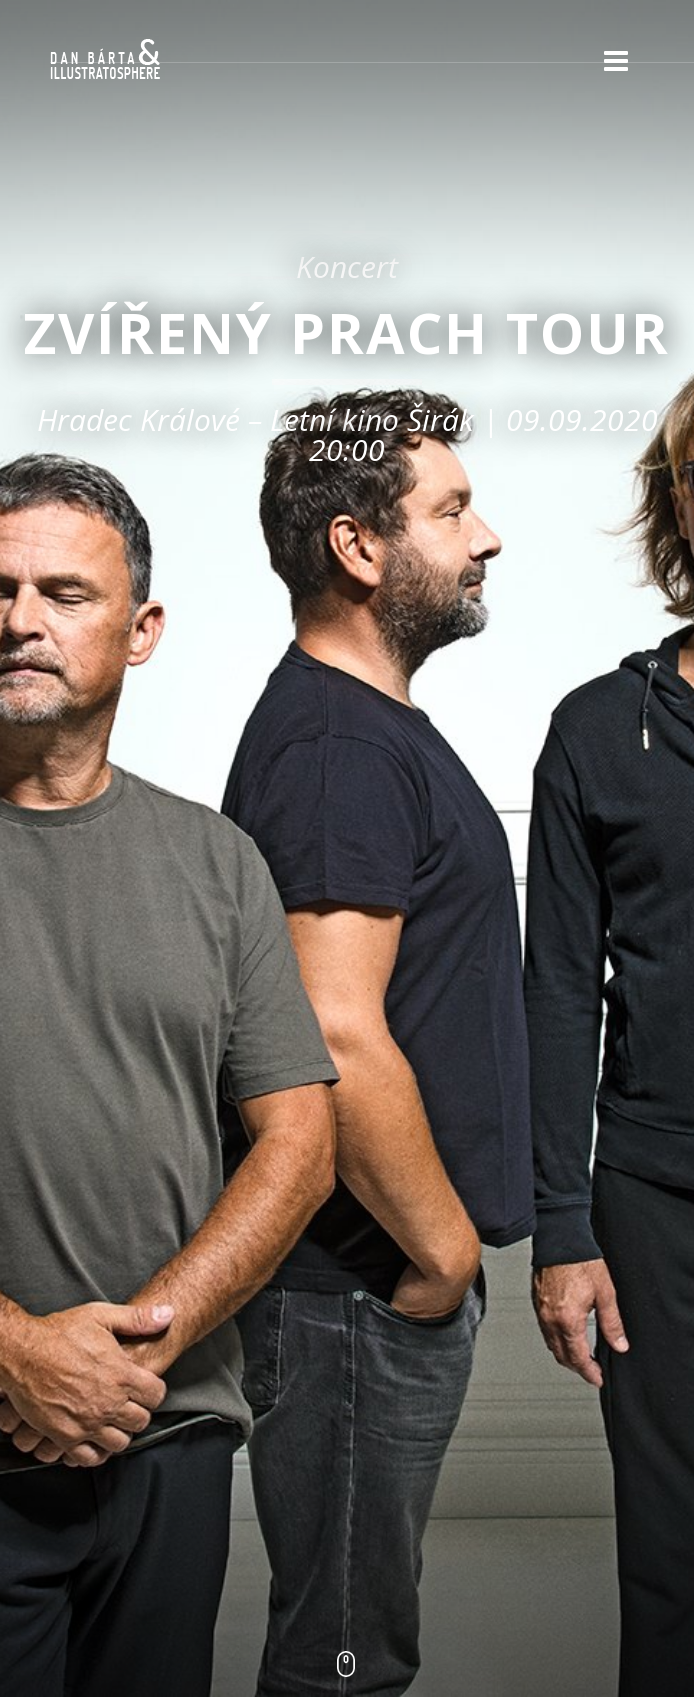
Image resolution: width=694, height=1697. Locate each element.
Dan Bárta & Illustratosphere (105, 60)
